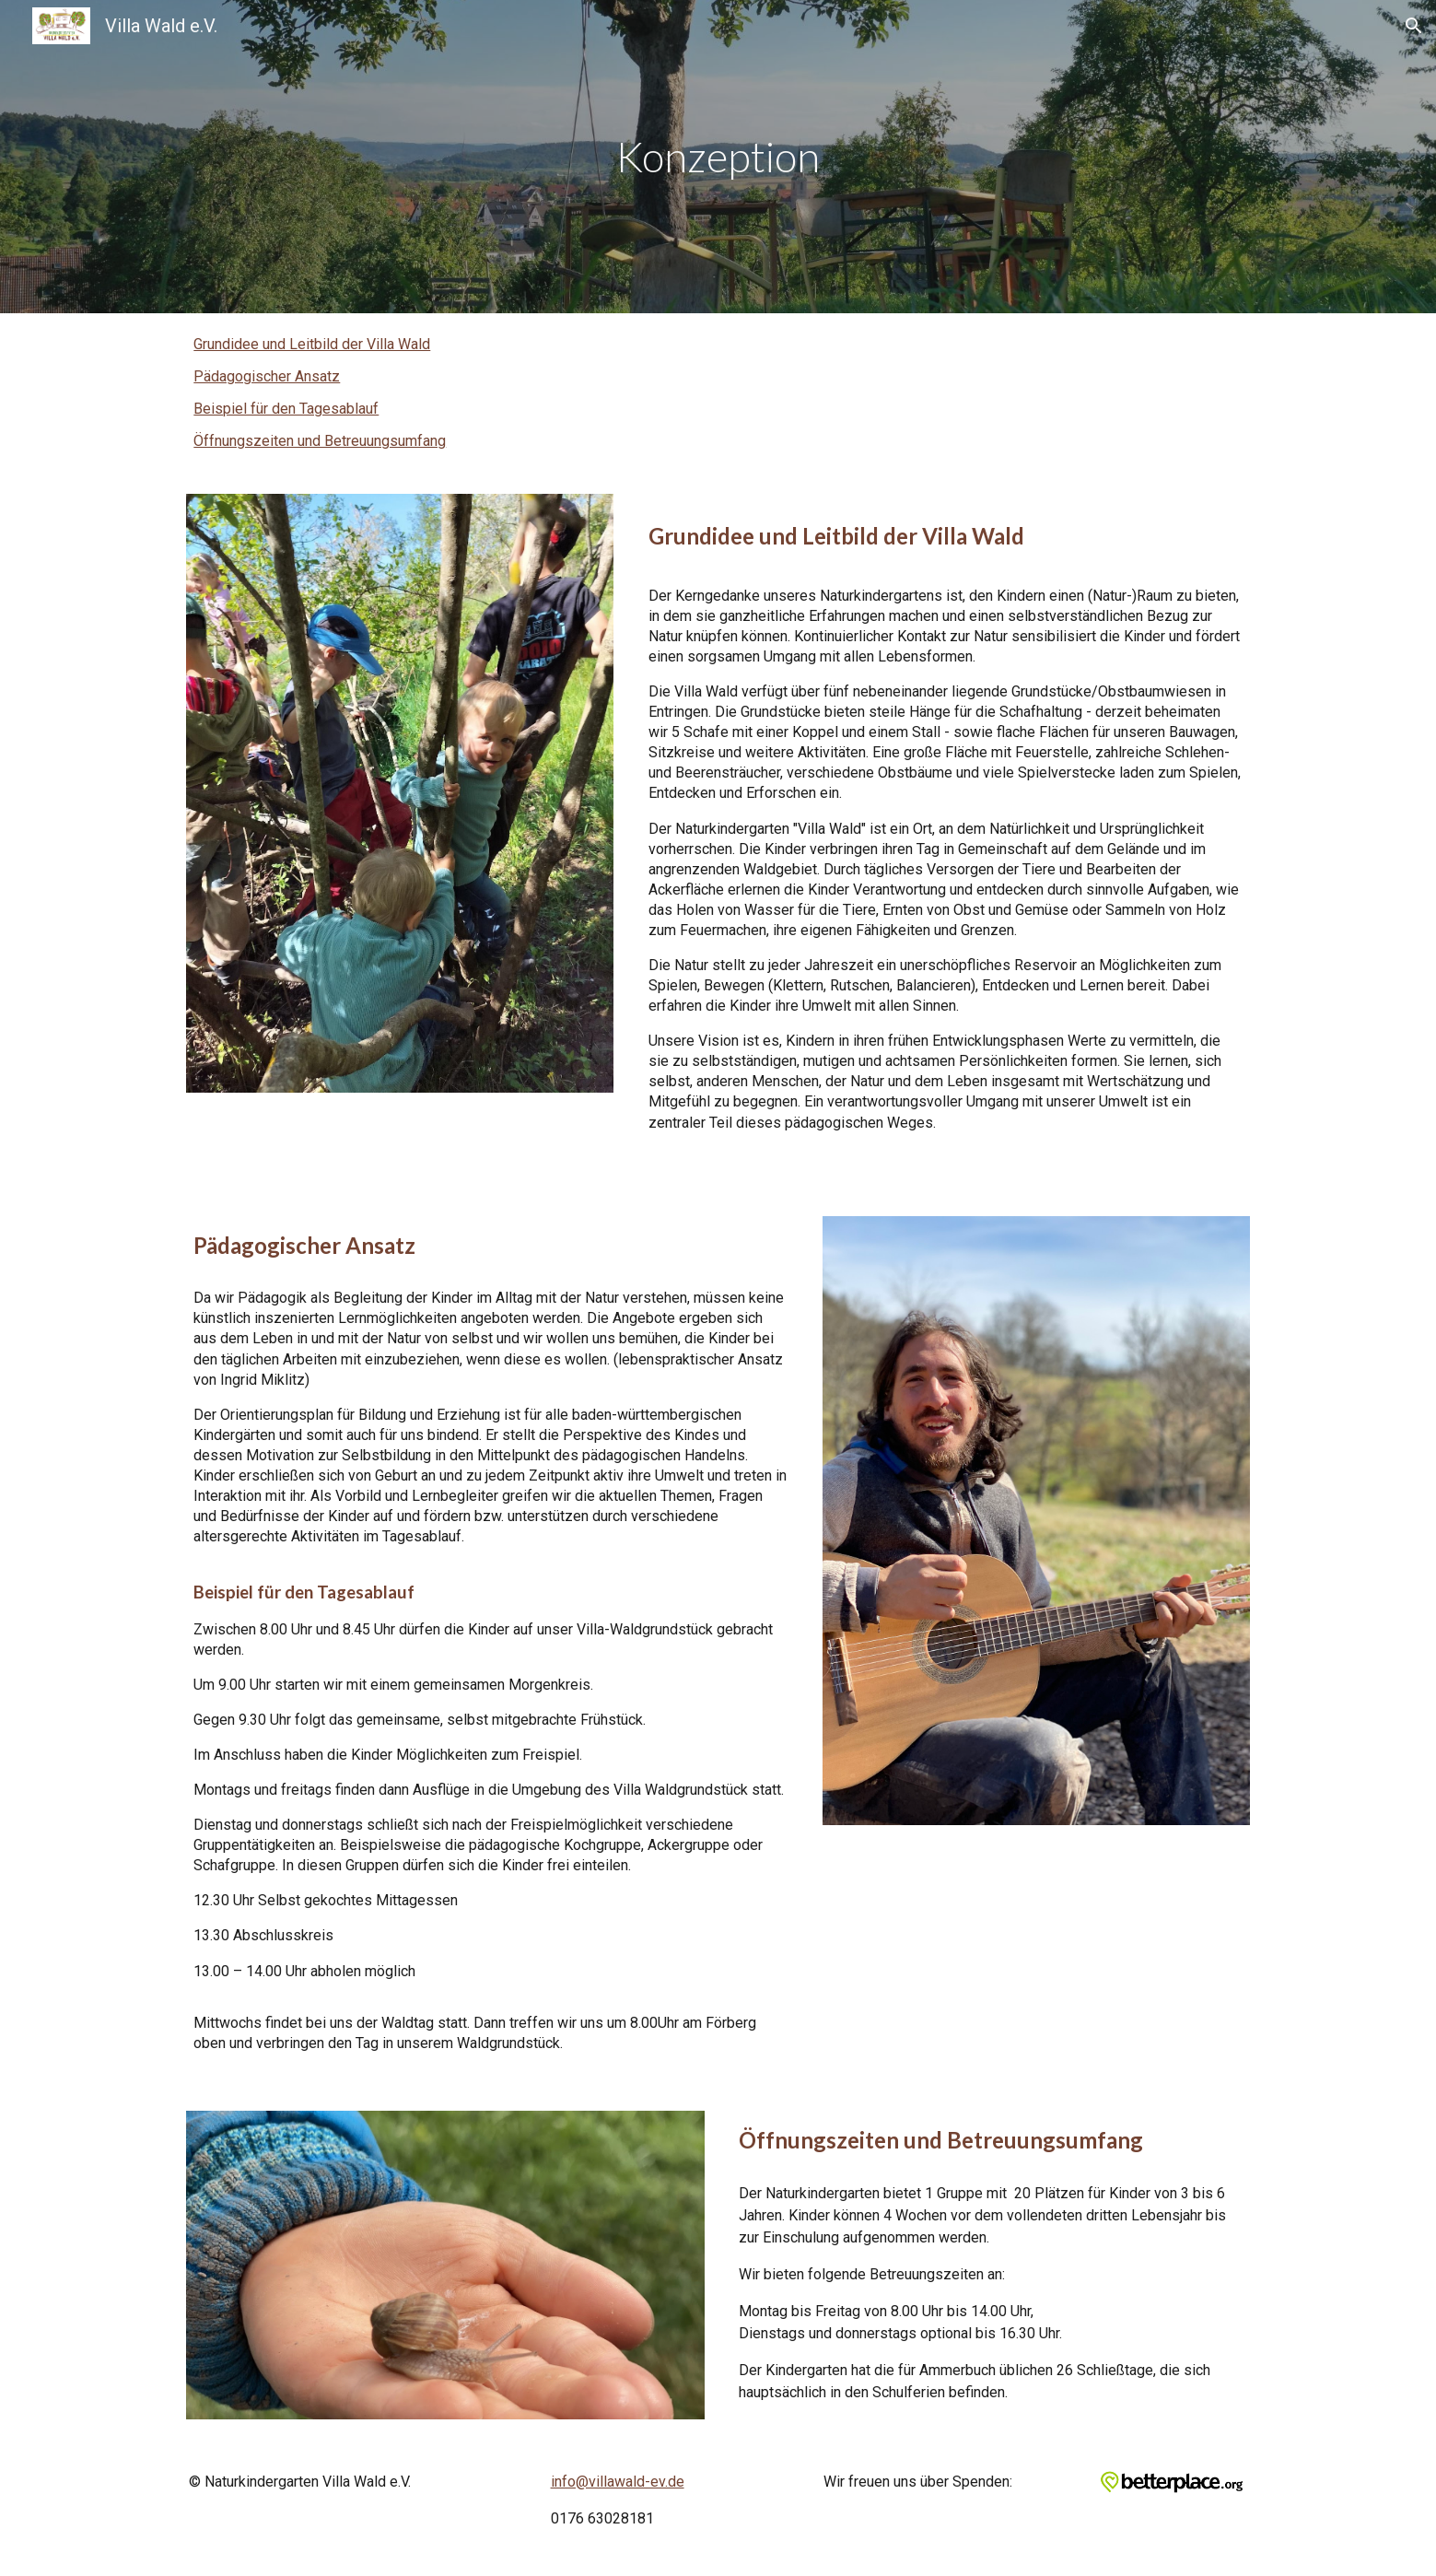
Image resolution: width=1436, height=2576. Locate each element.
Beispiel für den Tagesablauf (286, 408)
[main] (718, 157)
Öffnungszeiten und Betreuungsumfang (319, 441)
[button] (1414, 26)
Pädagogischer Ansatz (266, 376)
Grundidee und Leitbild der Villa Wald (311, 344)
